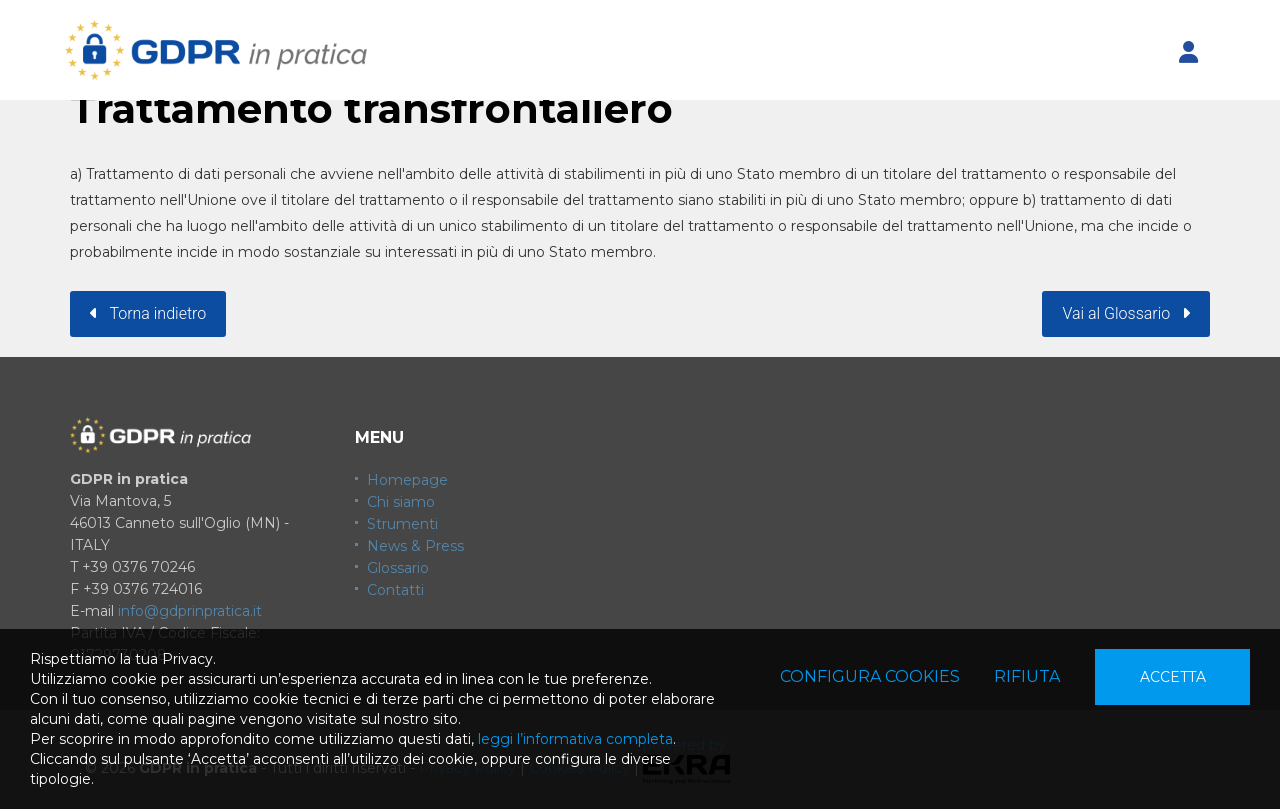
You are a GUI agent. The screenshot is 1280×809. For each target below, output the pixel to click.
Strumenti (402, 524)
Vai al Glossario (1126, 313)
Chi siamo (401, 502)
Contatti (395, 590)
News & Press (415, 546)
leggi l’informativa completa (575, 739)
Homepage (407, 480)
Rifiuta (1027, 676)
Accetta (1173, 677)
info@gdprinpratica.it (190, 611)
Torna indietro (148, 313)
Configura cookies (870, 676)
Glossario (398, 568)
